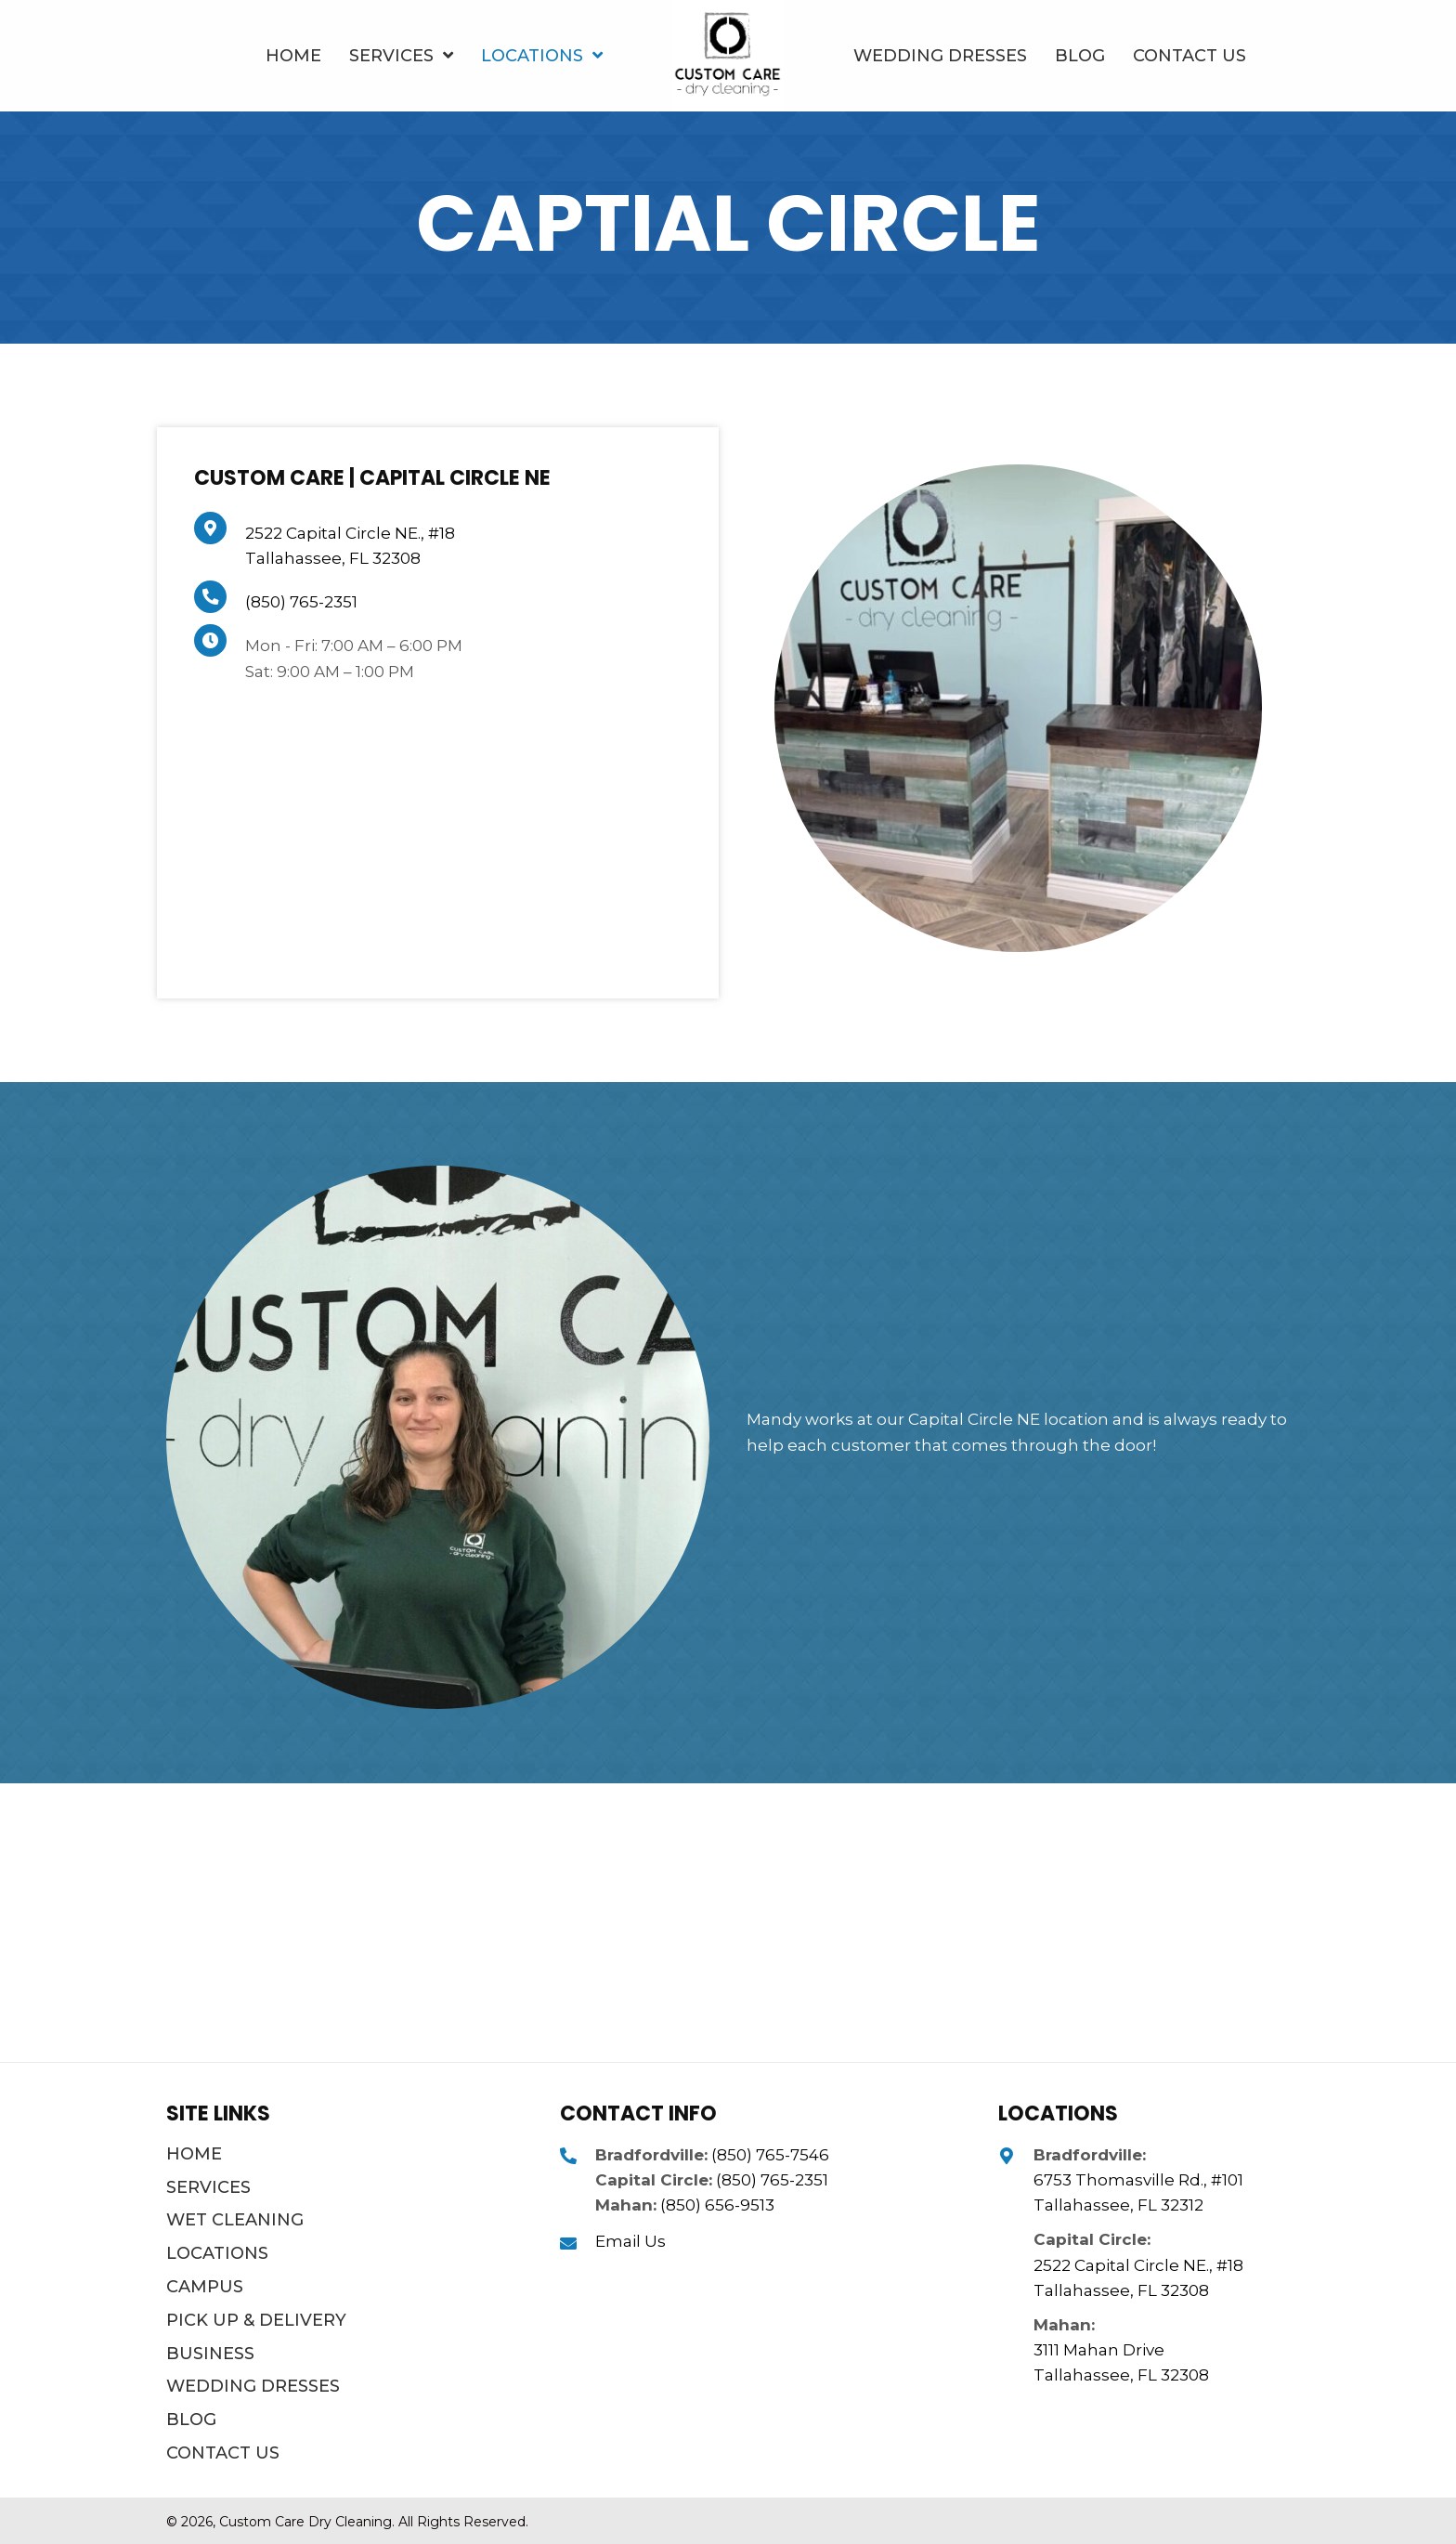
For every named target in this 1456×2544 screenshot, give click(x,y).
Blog (191, 2419)
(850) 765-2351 (301, 602)
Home (194, 2154)
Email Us (630, 2241)
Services (208, 2187)
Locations (217, 2253)
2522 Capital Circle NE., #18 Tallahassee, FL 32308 (1138, 2278)
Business (210, 2353)
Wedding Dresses (253, 2386)
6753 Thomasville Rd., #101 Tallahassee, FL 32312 (1138, 2192)
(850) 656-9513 (717, 2205)
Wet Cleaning (235, 2220)
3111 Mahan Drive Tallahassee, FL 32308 (1121, 2362)
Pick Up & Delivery (256, 2320)
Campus (204, 2287)
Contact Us (223, 2453)
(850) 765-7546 (770, 2155)
